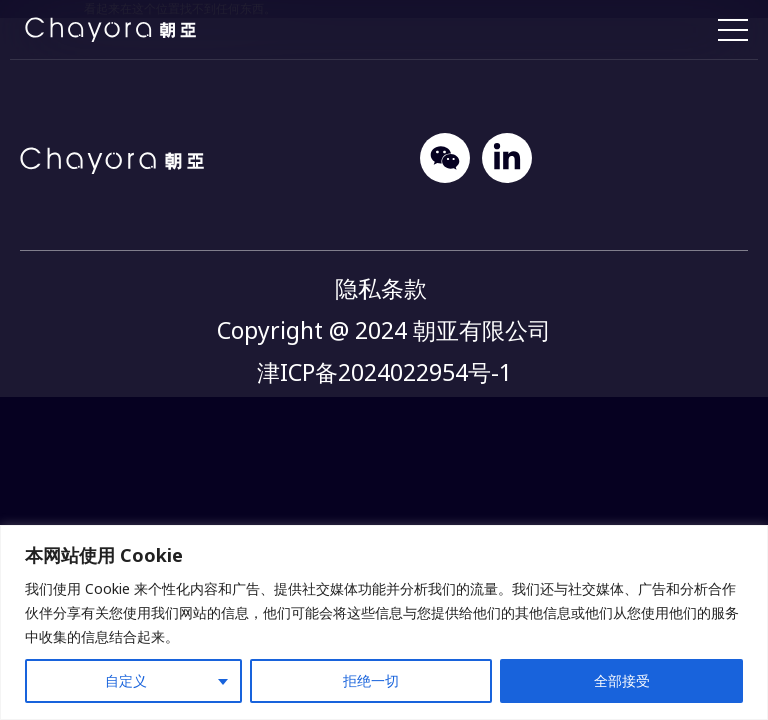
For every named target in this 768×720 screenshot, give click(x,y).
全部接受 (622, 680)
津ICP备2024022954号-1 (384, 372)
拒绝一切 (371, 680)
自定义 (126, 680)
